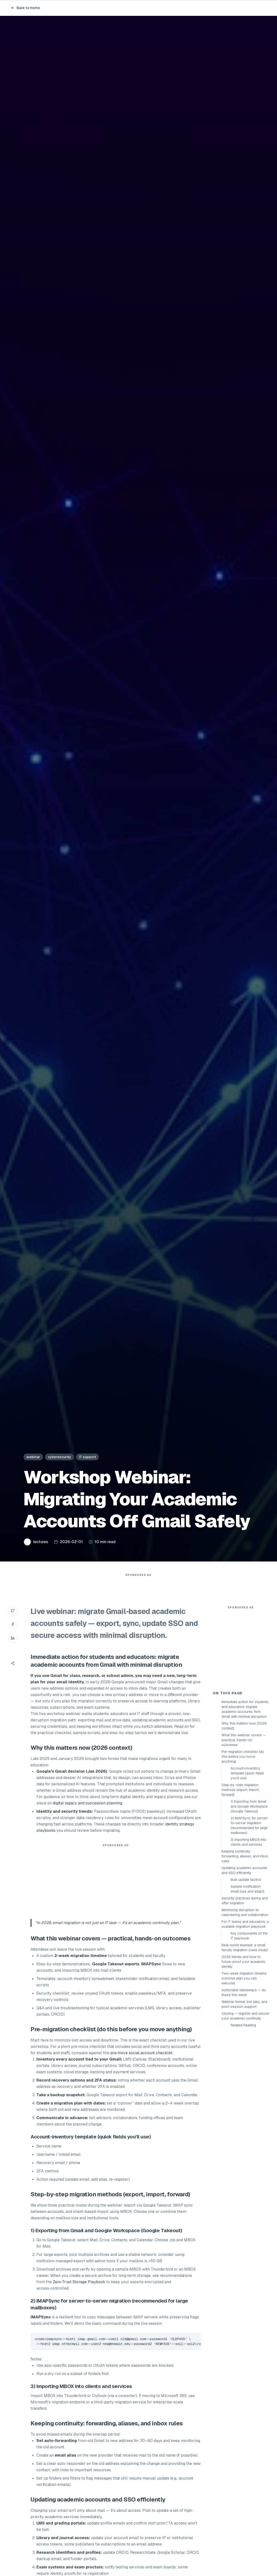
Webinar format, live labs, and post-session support (244, 2091)
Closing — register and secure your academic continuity (245, 2103)
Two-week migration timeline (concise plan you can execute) (244, 2066)
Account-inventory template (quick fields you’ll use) (247, 1861)
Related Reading (243, 2113)
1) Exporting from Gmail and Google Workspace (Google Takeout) (249, 1894)
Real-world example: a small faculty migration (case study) (245, 2035)
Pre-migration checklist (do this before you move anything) (243, 1844)
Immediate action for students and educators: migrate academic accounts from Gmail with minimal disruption (245, 1796)
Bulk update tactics (246, 1967)
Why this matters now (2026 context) (244, 1813)
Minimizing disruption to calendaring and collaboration (245, 2000)
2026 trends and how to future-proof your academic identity (244, 2049)
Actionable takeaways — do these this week (244, 2080)
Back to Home (25, 8)
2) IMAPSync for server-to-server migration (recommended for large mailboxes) (250, 1913)
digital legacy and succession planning (87, 1812)
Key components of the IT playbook (249, 2023)
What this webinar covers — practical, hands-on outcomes (244, 1828)
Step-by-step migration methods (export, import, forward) (240, 1877)
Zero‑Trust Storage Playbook (79, 2291)
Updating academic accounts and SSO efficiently (244, 1958)
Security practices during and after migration (245, 1988)
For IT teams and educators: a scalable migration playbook (245, 2011)
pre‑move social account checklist (141, 2062)
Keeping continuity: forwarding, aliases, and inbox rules (245, 1944)
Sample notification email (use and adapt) (247, 1976)
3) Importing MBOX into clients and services (248, 1929)
